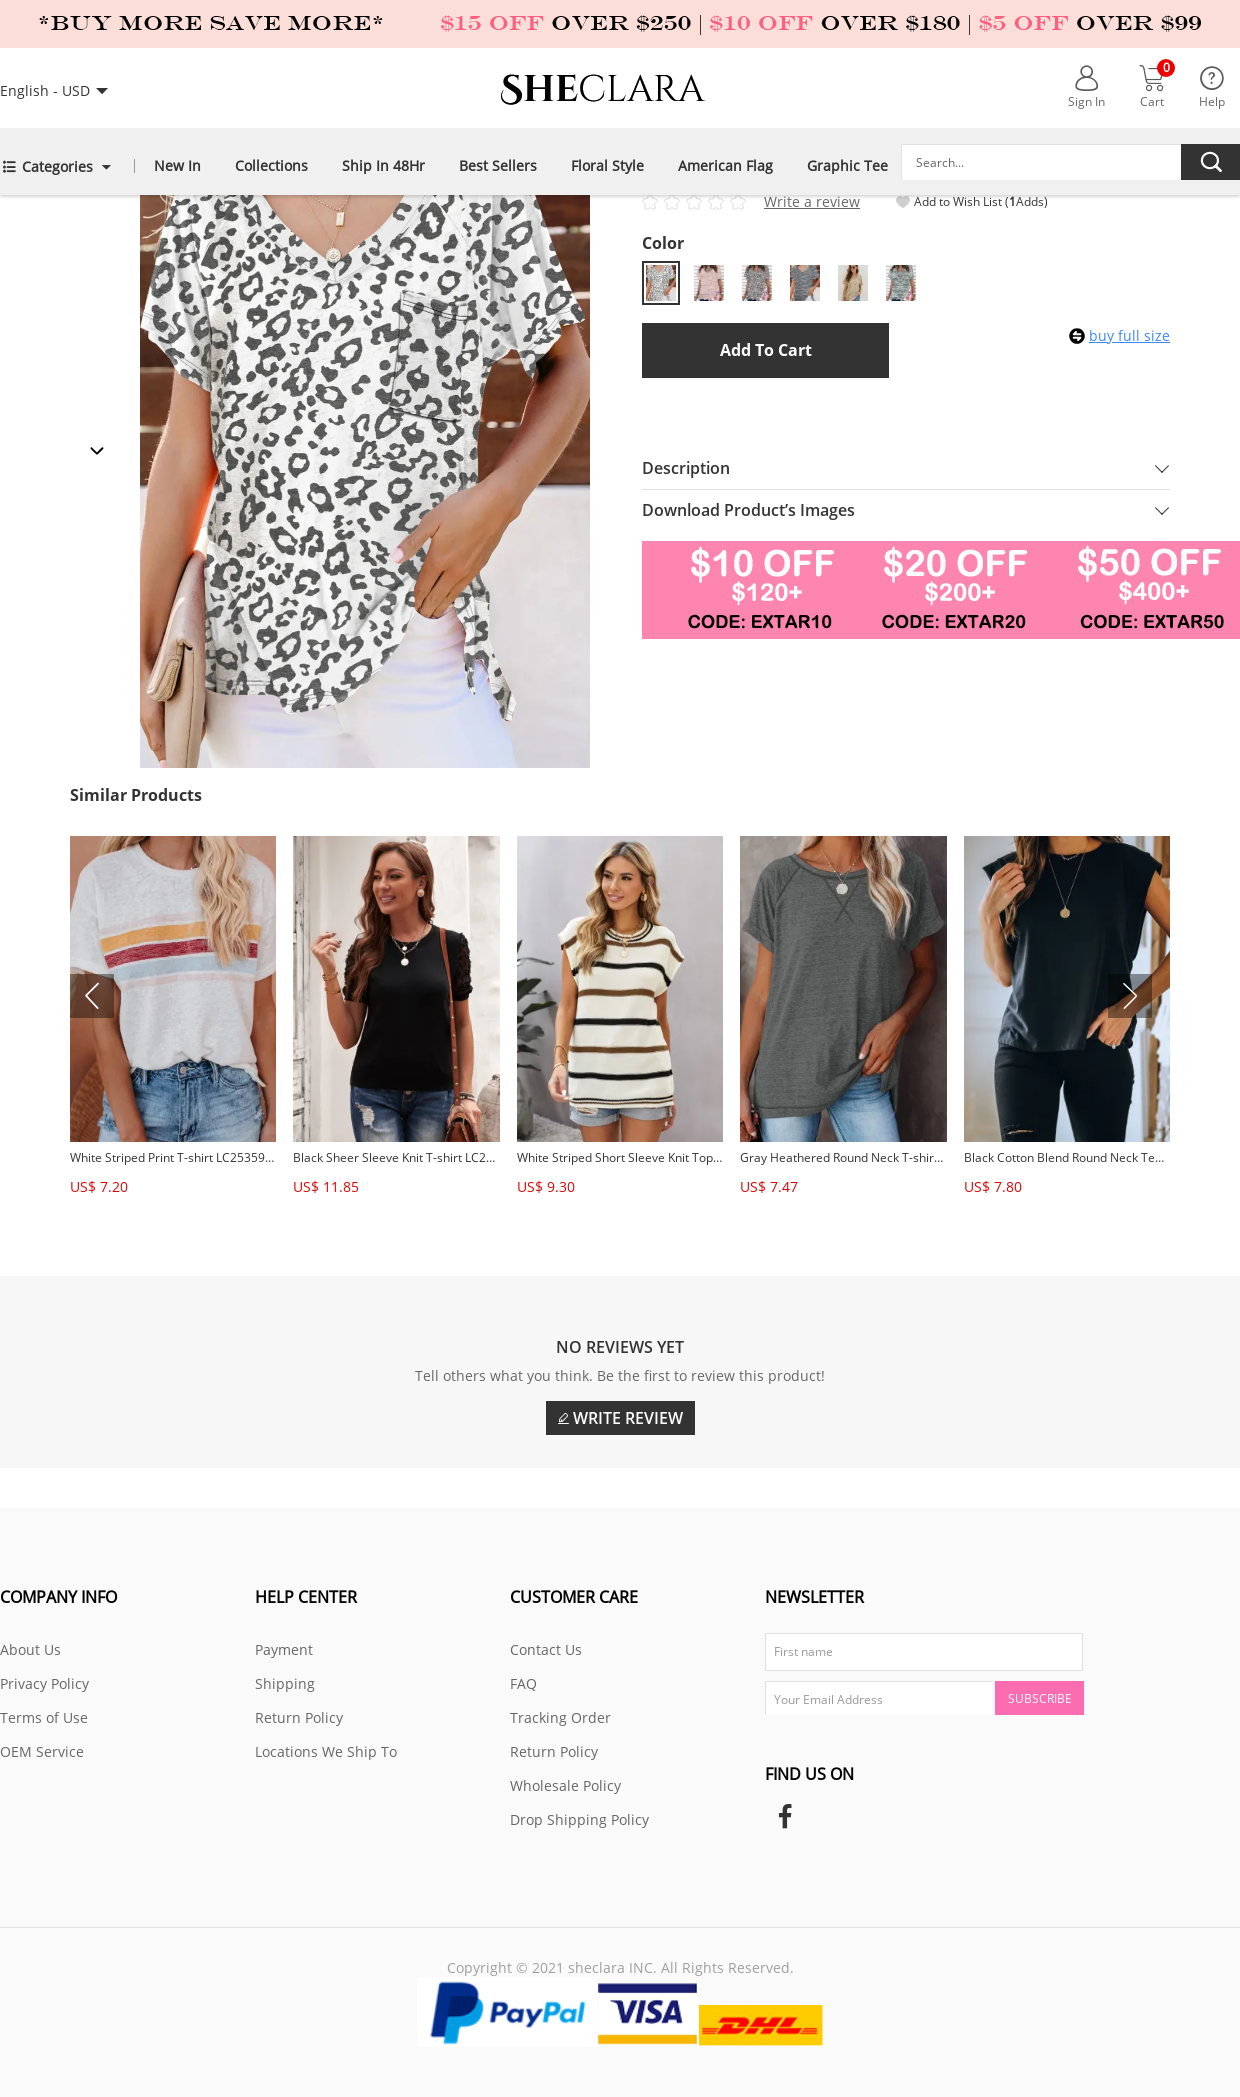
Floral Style (607, 164)
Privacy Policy (44, 1683)
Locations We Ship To (326, 1751)
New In (177, 164)
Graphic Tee (847, 164)
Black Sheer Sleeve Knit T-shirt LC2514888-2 (396, 1157)
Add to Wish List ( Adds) (972, 202)
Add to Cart (766, 350)
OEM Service (42, 1751)
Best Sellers (498, 164)
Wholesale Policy (565, 1785)
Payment (284, 1649)
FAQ (523, 1683)
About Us (30, 1649)
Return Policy (299, 1717)
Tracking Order (560, 1717)
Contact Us (546, 1649)
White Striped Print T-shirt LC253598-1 (173, 1157)
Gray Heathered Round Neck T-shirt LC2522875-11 (843, 1157)
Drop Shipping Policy (579, 1819)
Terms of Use (44, 1717)
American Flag (725, 164)
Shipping (285, 1683)
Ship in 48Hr (383, 164)
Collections (271, 164)
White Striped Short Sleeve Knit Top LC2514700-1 (620, 1157)
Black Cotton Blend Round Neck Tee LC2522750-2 (1067, 1157)
